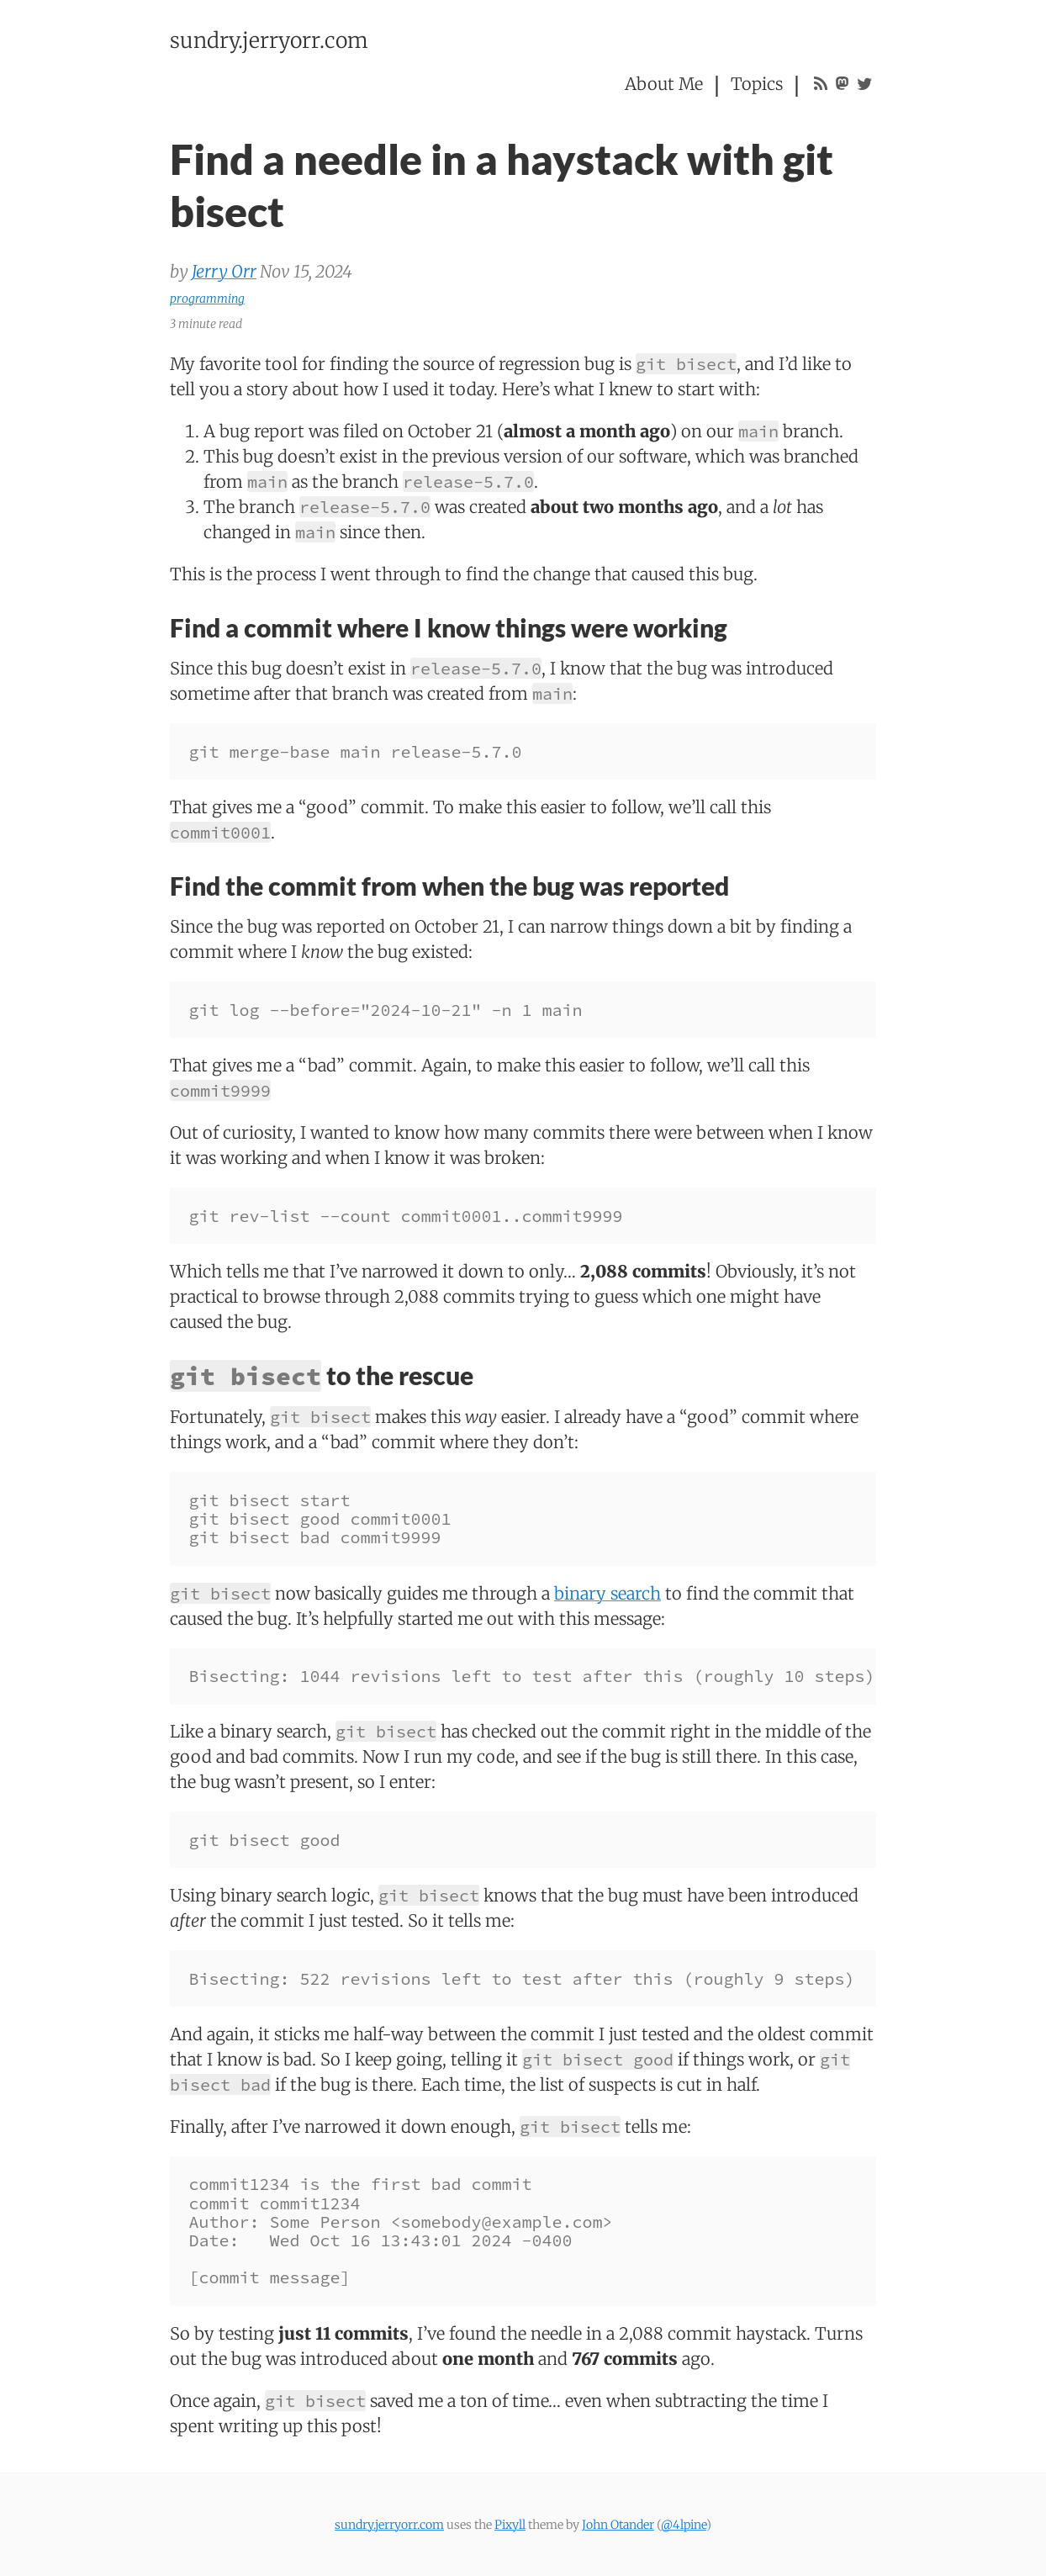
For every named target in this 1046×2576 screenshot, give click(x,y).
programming (207, 298)
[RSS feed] (821, 84)
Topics (757, 83)
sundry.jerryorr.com (269, 40)
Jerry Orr (224, 271)
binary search (607, 1593)
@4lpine (683, 2524)
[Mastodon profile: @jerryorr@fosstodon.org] (842, 83)
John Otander (618, 2524)
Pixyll (510, 2524)
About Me (664, 83)
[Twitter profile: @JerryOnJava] (864, 84)
